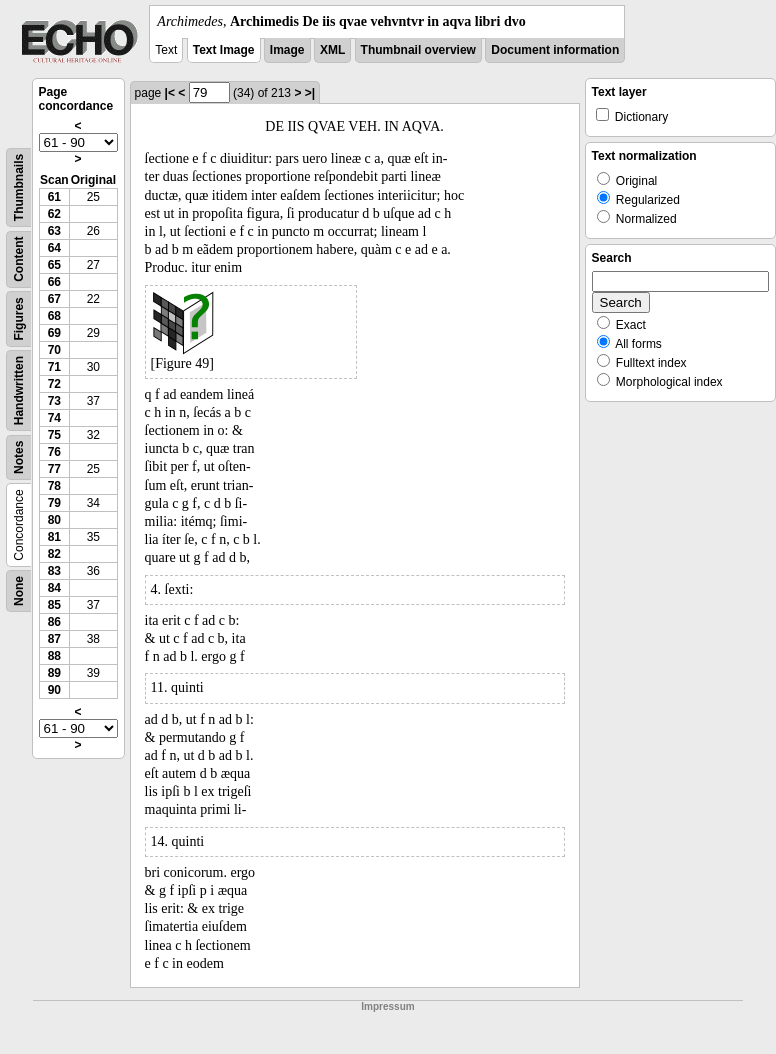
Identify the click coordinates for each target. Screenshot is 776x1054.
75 (54, 435)
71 (54, 367)
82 (54, 554)
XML (332, 50)
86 (54, 622)
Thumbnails (19, 187)
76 (54, 452)
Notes (19, 457)
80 (54, 520)
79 (54, 503)
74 (54, 418)
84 (54, 588)
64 (54, 248)
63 (54, 231)
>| (310, 93)
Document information (555, 50)
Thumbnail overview (418, 50)
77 (54, 469)
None (19, 591)
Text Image (224, 50)
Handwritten (19, 390)
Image (287, 50)
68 (54, 316)
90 (54, 690)
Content (19, 259)
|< (170, 93)
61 (54, 197)
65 (54, 265)
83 (54, 571)
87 (54, 639)
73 (54, 401)
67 (54, 299)
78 (54, 486)
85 (54, 605)
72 (54, 384)
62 (54, 214)
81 (54, 537)
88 (54, 656)
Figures (19, 318)
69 (54, 333)
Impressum (387, 1006)
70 (54, 350)
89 (54, 673)
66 (54, 282)
